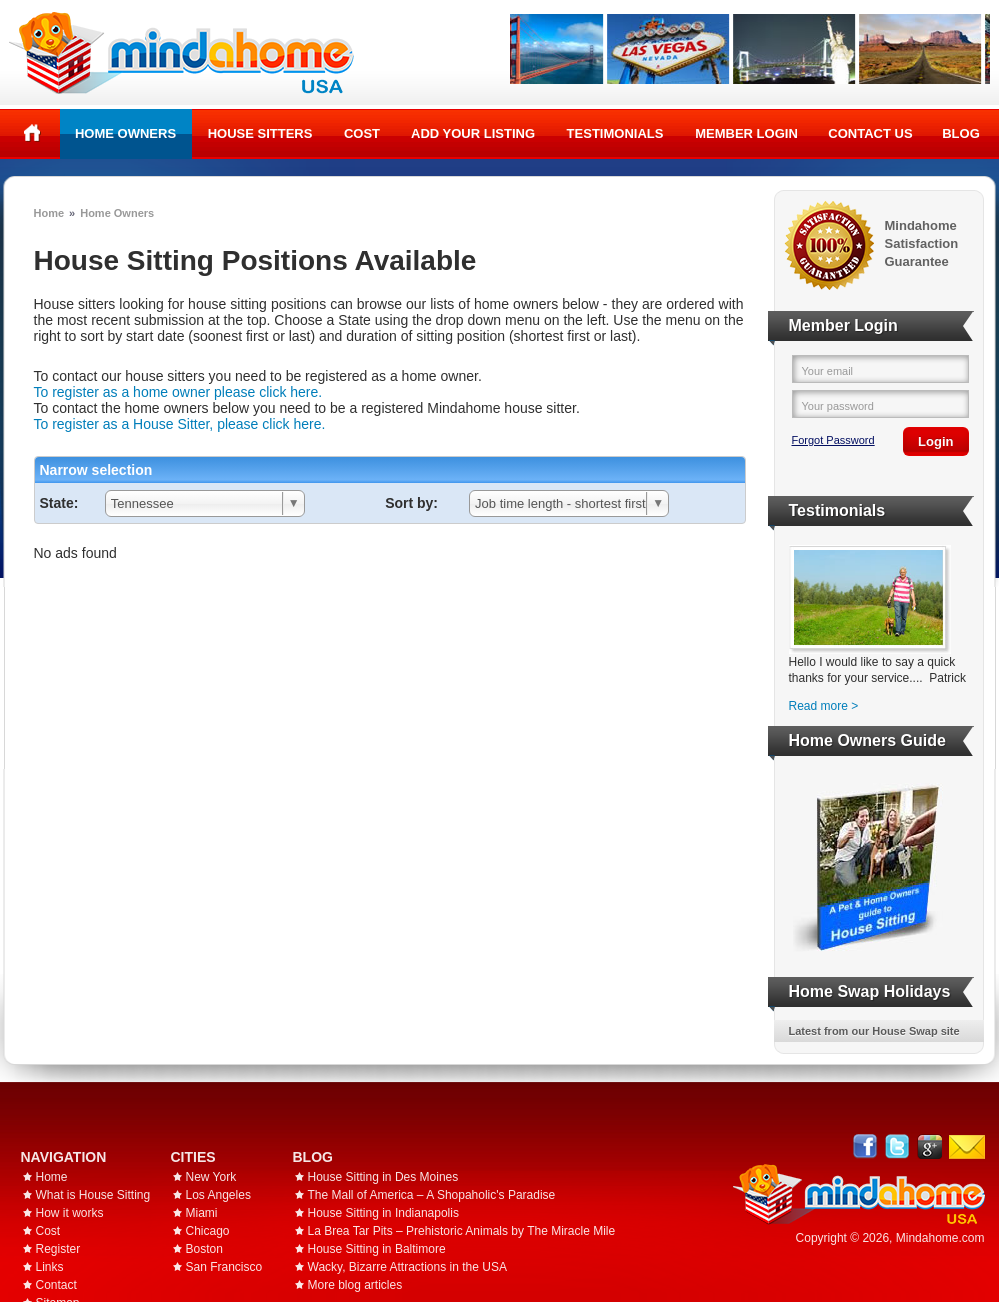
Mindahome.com (940, 1238)
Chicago (208, 1231)
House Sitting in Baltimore (377, 1249)
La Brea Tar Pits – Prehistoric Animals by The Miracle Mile (462, 1231)
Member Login (746, 133)
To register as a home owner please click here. (178, 392)
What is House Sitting (93, 1195)
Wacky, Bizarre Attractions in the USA (407, 1267)
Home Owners (125, 133)
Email (967, 1147)
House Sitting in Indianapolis (383, 1213)
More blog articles (355, 1285)
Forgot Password (833, 440)
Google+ (929, 1146)
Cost (362, 133)
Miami (202, 1213)
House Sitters (260, 133)
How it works (70, 1213)
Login (935, 441)
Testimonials (615, 133)
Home (32, 133)
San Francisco (224, 1267)
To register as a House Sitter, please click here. (180, 424)
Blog (961, 133)
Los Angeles (218, 1195)
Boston (204, 1249)
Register (58, 1249)
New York (211, 1177)
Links (50, 1267)
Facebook (865, 1146)
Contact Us (870, 133)
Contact (56, 1285)
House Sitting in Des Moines (383, 1177)
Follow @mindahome (897, 1146)
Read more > (824, 706)
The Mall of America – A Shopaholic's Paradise (432, 1195)
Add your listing (473, 133)
